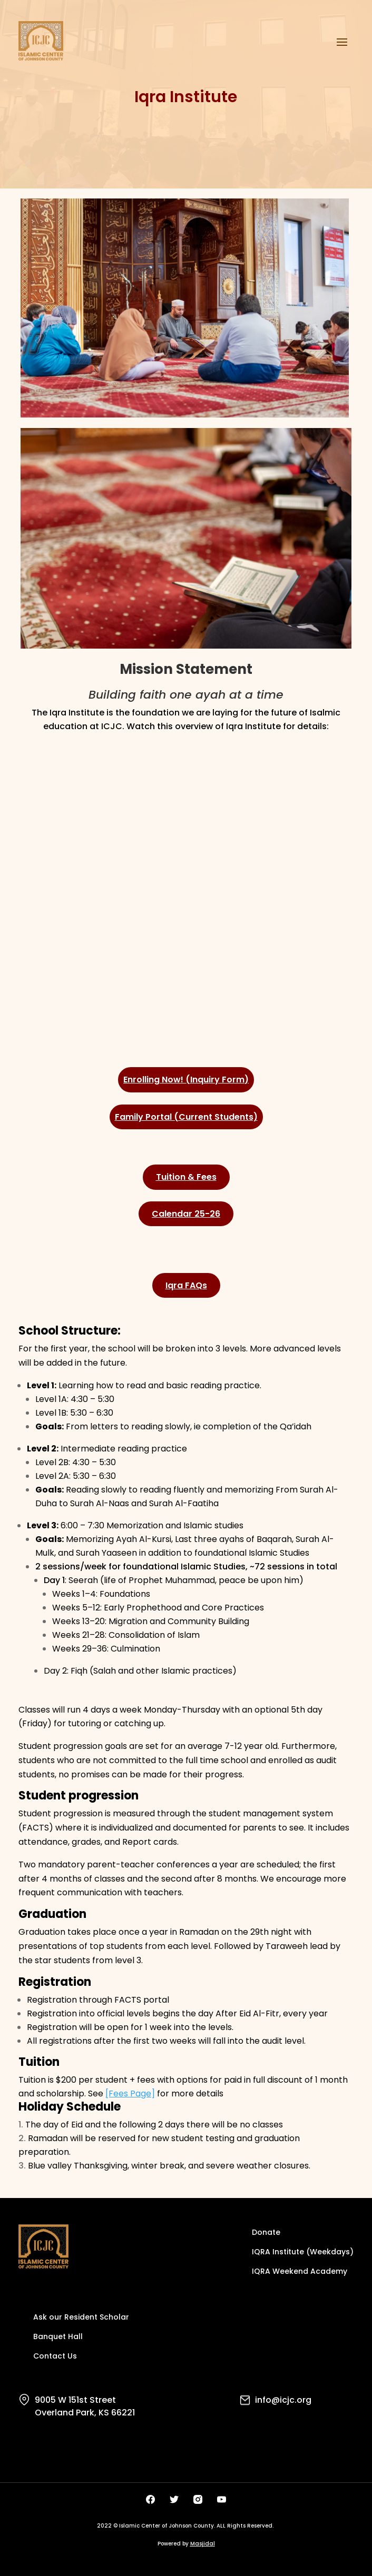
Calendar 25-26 (186, 1214)
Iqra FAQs (186, 1285)
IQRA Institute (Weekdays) (303, 2252)
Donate (266, 2233)
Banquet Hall (58, 2337)
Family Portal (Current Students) (186, 1117)
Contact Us (55, 2356)
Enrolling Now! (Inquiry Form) (186, 1079)
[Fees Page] (130, 2093)
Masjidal (202, 2544)
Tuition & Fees (186, 1177)
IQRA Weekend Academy (299, 2271)
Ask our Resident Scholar (81, 2317)
